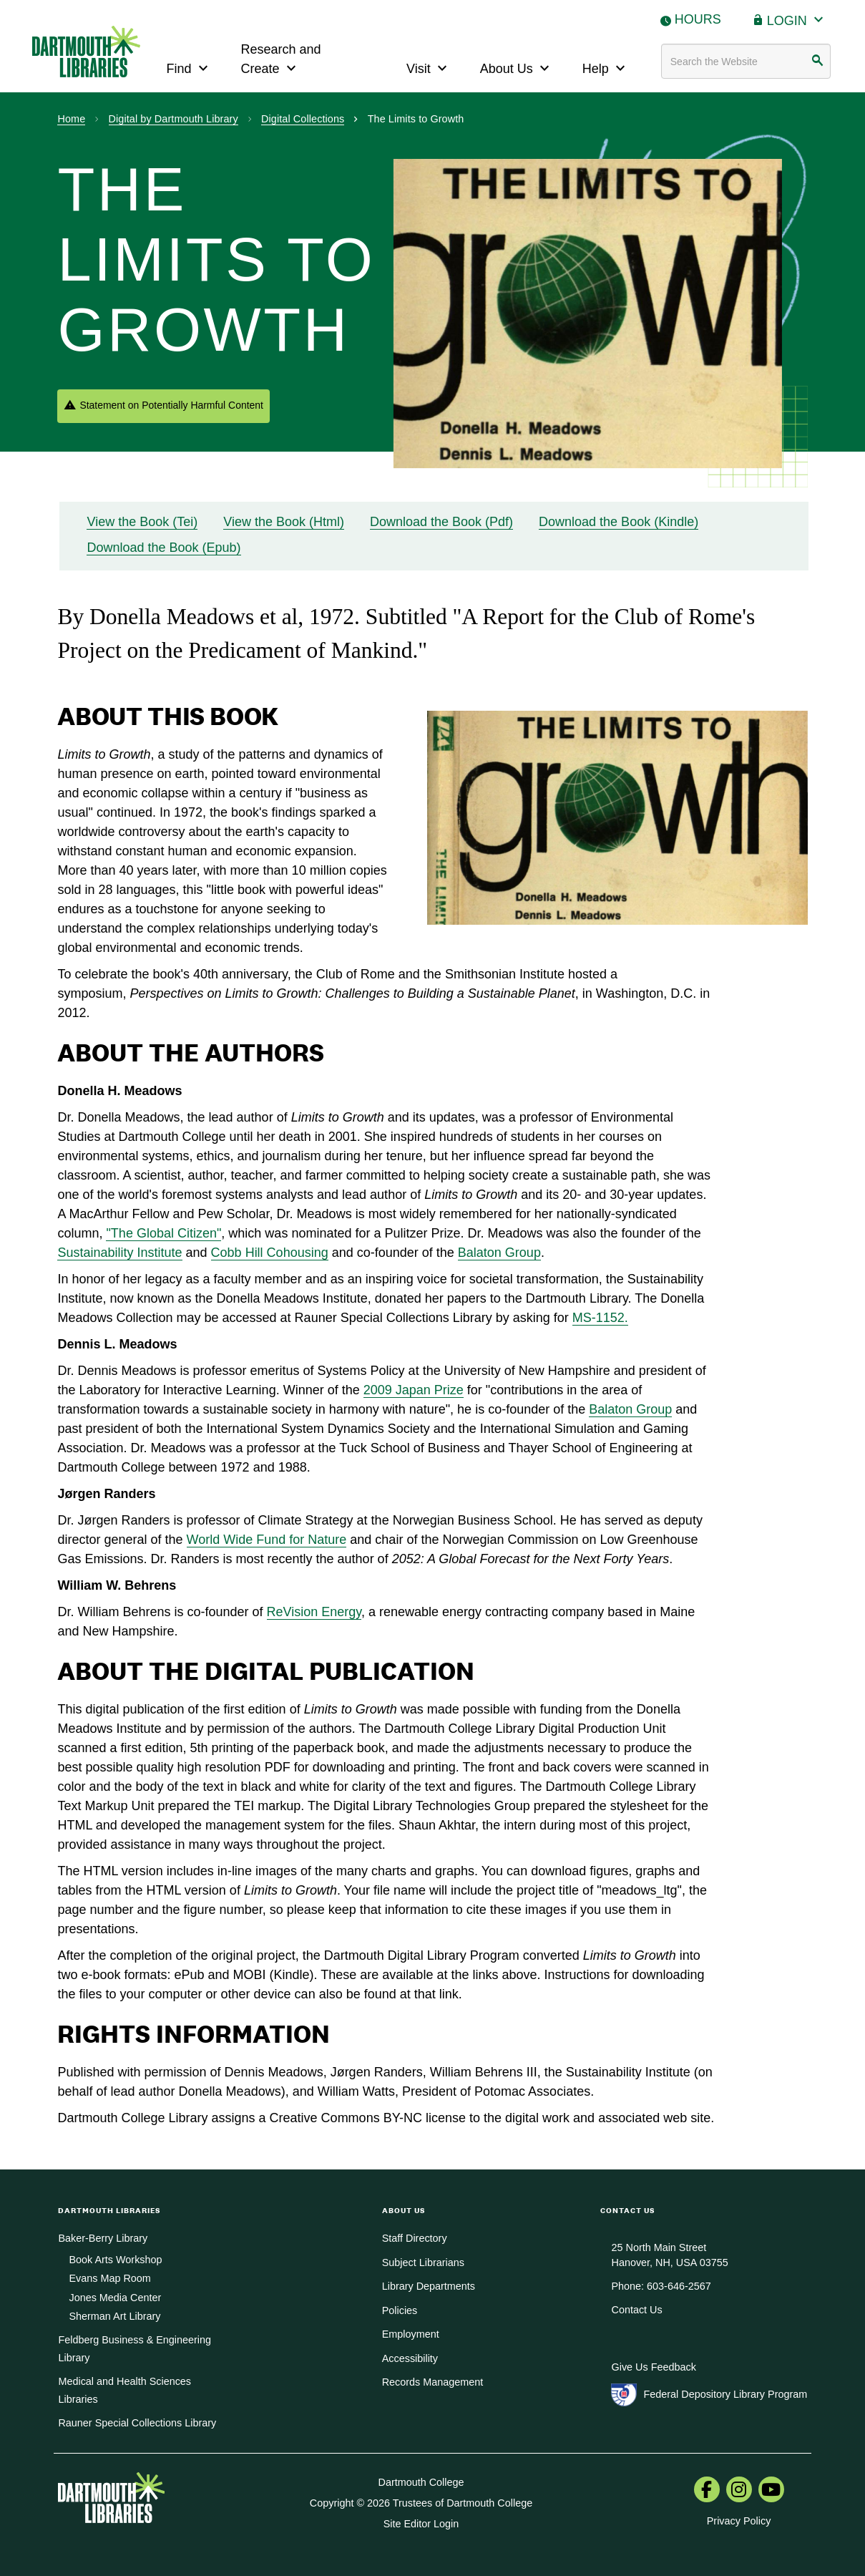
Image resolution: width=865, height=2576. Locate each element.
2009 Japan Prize (413, 1390)
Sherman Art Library (114, 2316)
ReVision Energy (314, 1612)
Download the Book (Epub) (163, 547)
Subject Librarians (423, 2262)
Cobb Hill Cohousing (269, 1252)
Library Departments (428, 2286)
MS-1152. (600, 1318)
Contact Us (636, 2309)
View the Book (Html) (283, 522)
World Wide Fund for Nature (267, 1539)
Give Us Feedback (653, 2367)
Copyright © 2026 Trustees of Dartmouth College (421, 2503)
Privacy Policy (739, 2521)
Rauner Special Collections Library (137, 2423)
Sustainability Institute (119, 1252)
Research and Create (281, 59)
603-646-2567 (679, 2286)
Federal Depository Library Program (725, 2394)
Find (189, 67)
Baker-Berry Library (102, 2238)
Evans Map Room (109, 2278)
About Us (516, 67)
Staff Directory (414, 2238)
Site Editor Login (421, 2523)
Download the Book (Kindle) (618, 522)
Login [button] (797, 19)
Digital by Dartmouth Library (173, 119)
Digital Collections (302, 119)
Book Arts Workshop (115, 2259)
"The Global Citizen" (163, 1233)
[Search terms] (746, 61)
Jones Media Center (115, 2297)
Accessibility (410, 2358)
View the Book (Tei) (142, 522)
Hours (698, 19)
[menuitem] (707, 2491)
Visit (428, 67)
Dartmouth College (421, 2482)
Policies (400, 2310)
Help (605, 67)
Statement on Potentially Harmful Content (171, 405)
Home (71, 119)
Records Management (433, 2382)
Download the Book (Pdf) (441, 522)
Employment (410, 2334)
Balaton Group (499, 1252)
